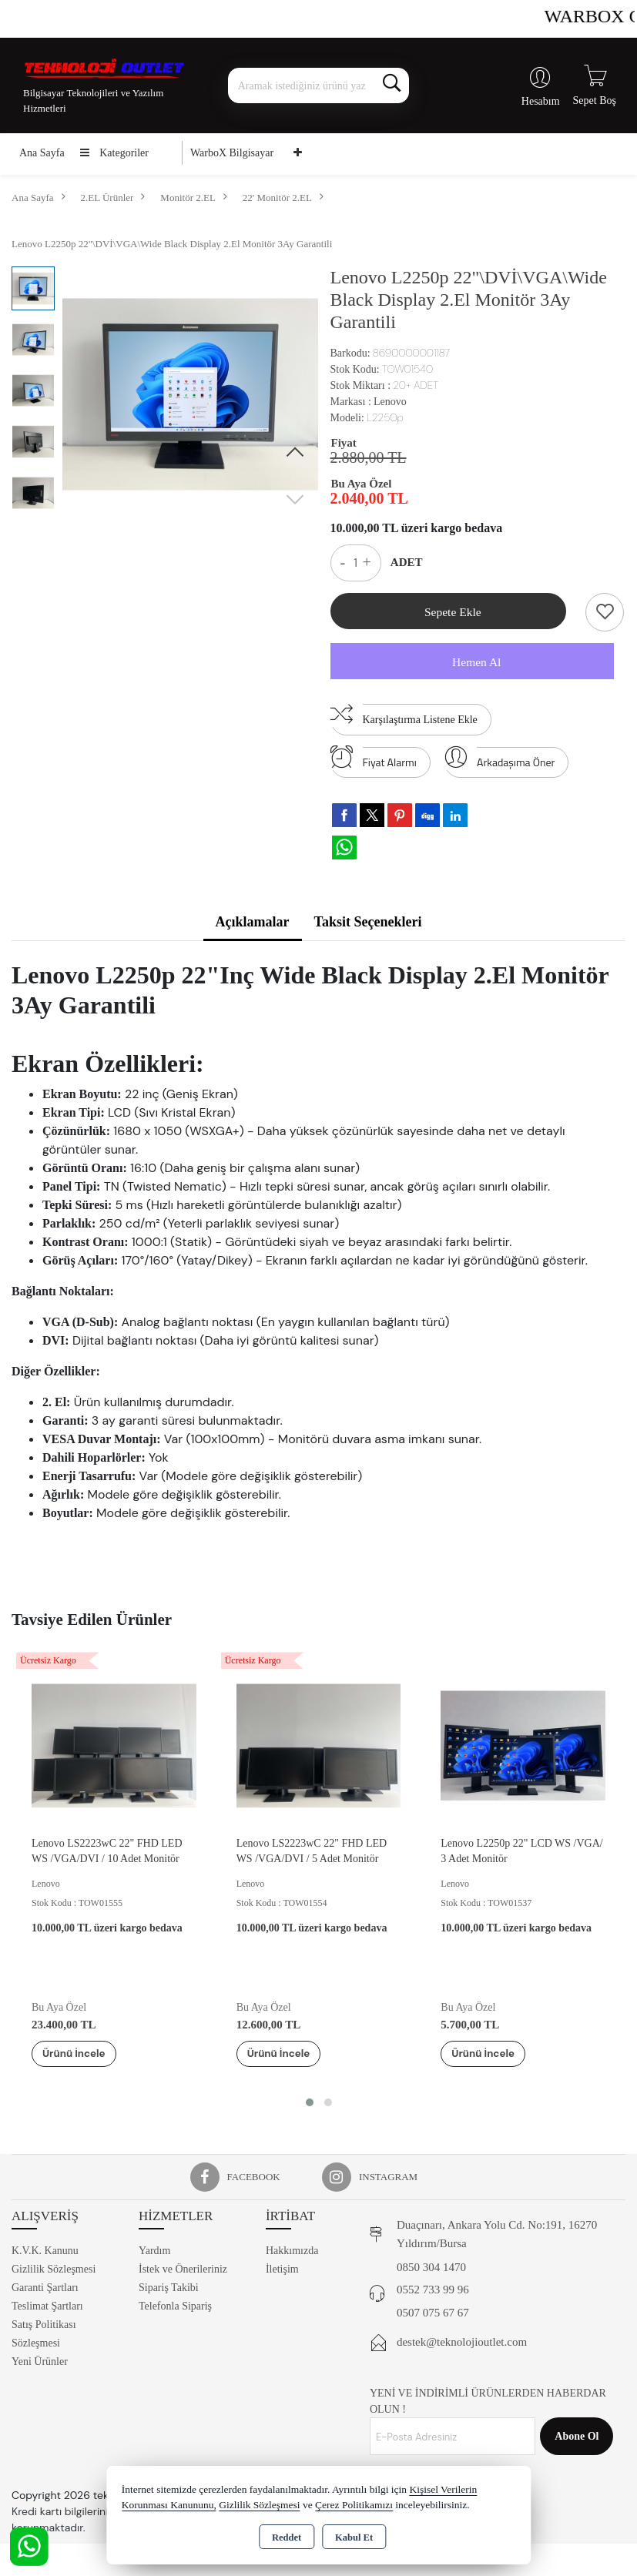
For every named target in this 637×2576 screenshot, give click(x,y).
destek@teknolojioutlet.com (462, 2345)
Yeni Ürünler (40, 2364)
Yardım (154, 2253)
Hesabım (540, 101)
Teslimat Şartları (47, 2309)
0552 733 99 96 (433, 2292)
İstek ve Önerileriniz (183, 2272)
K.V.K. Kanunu (45, 2253)
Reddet (286, 2537)
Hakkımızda (292, 2253)
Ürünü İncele (85, 2055)
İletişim (282, 2272)
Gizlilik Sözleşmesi (54, 2272)
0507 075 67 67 (433, 2315)
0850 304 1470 (431, 2269)
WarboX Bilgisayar (231, 153)
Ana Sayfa (42, 153)
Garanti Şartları (45, 2290)
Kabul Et (354, 2537)
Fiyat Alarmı (373, 760)
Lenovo (390, 401)
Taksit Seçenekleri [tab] (368, 924)
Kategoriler (114, 153)
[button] (295, 453)
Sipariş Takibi (169, 2290)
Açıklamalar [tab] (253, 924)
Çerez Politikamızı (354, 2505)
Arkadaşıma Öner (499, 760)
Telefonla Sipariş (175, 2309)
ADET (407, 562)
